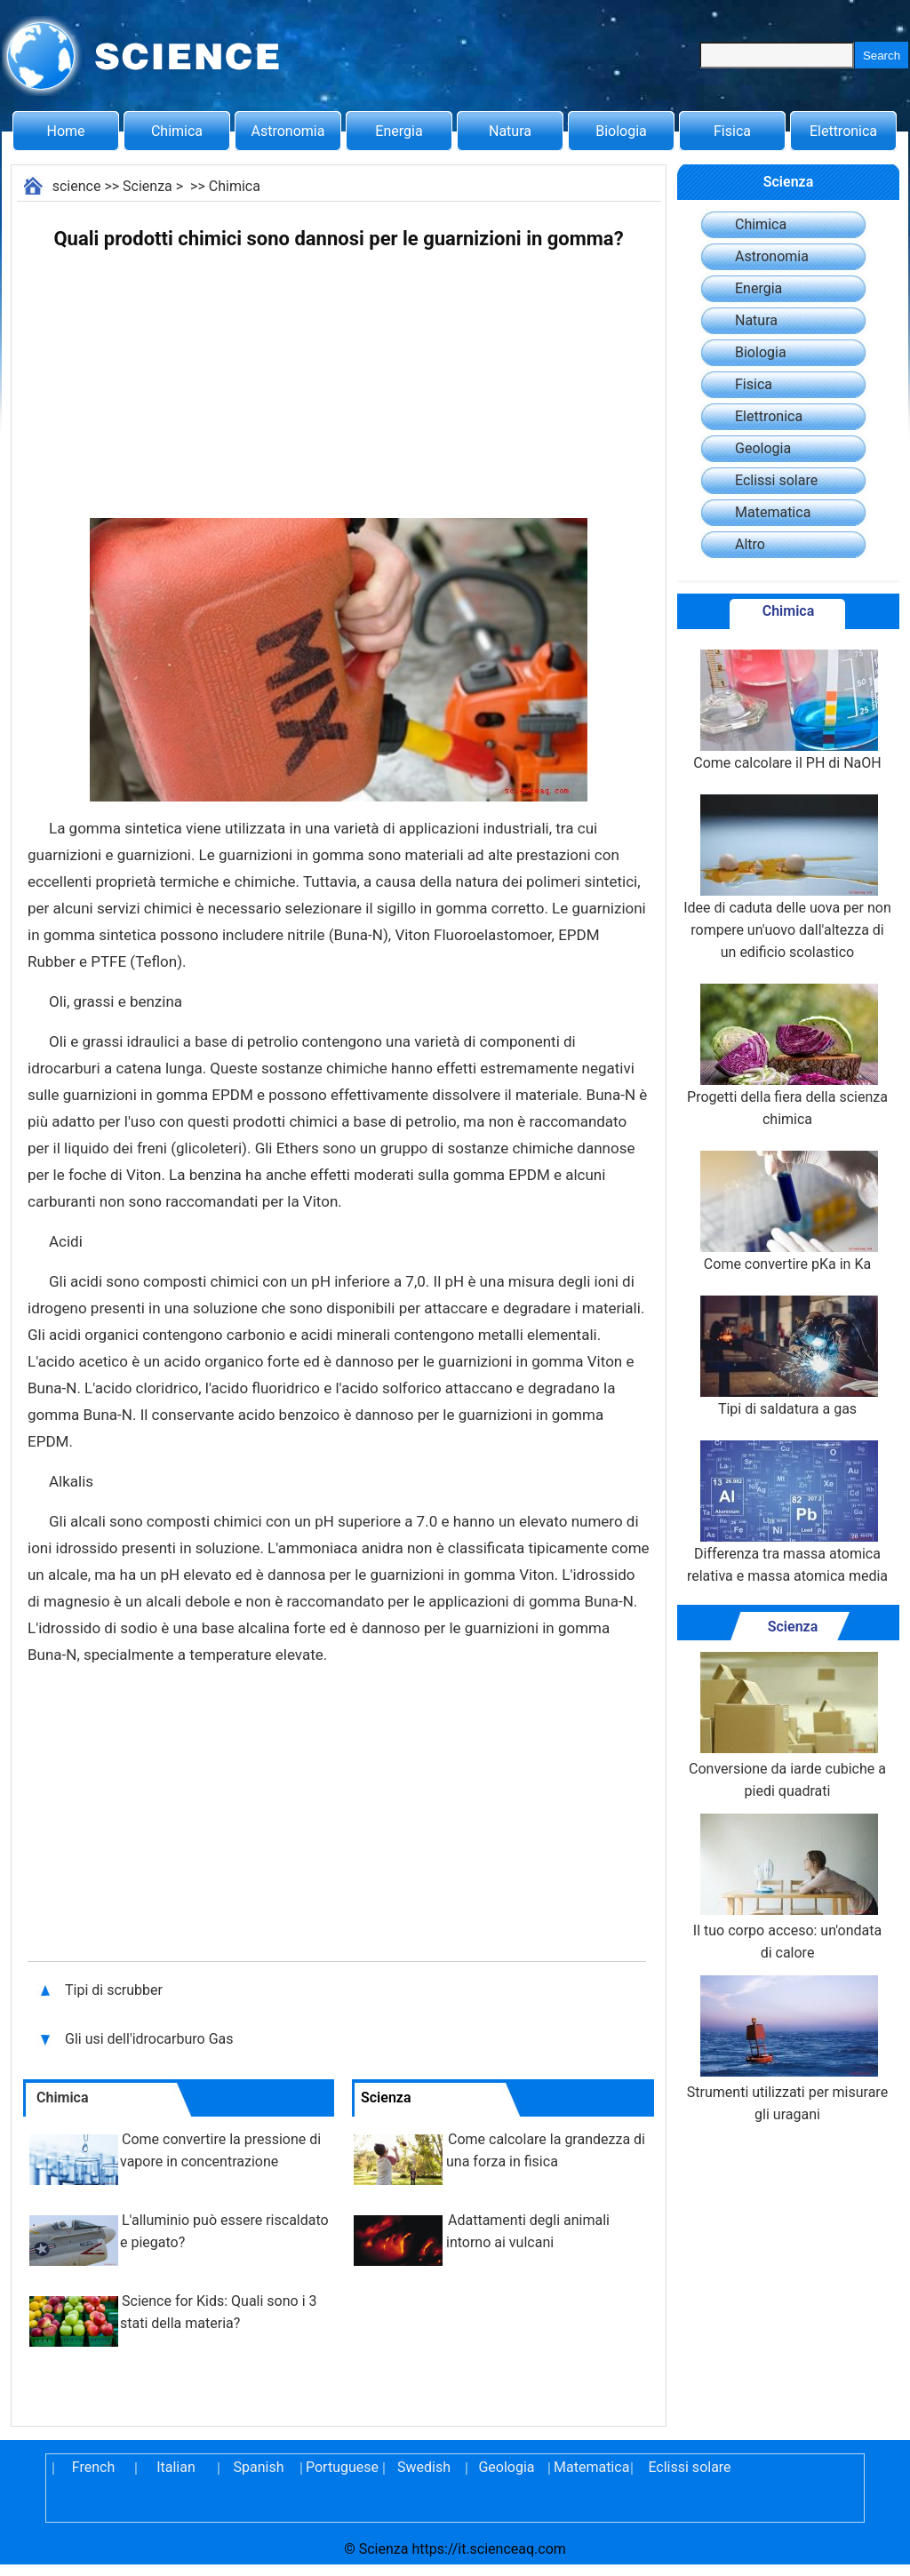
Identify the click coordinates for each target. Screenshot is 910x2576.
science (76, 186)
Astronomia (288, 131)
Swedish (424, 2467)
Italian (176, 2467)
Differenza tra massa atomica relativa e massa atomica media (787, 1512)
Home (65, 131)
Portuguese (341, 2467)
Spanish (259, 2467)
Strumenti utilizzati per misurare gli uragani (787, 2049)
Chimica (177, 131)
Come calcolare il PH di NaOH (787, 710)
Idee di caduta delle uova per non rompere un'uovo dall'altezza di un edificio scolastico (787, 877)
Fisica (732, 131)
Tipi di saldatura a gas (787, 1356)
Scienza (147, 186)
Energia (398, 131)
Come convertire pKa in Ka (787, 1211)
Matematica (772, 512)
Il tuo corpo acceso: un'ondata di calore (787, 1887)
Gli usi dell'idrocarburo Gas (149, 2038)
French (93, 2467)
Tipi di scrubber (115, 1990)
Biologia (621, 131)
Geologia (763, 448)
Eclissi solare (776, 480)
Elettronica (843, 131)
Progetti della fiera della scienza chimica (787, 1056)
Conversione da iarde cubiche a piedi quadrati (787, 1725)
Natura (510, 131)
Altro (750, 544)
